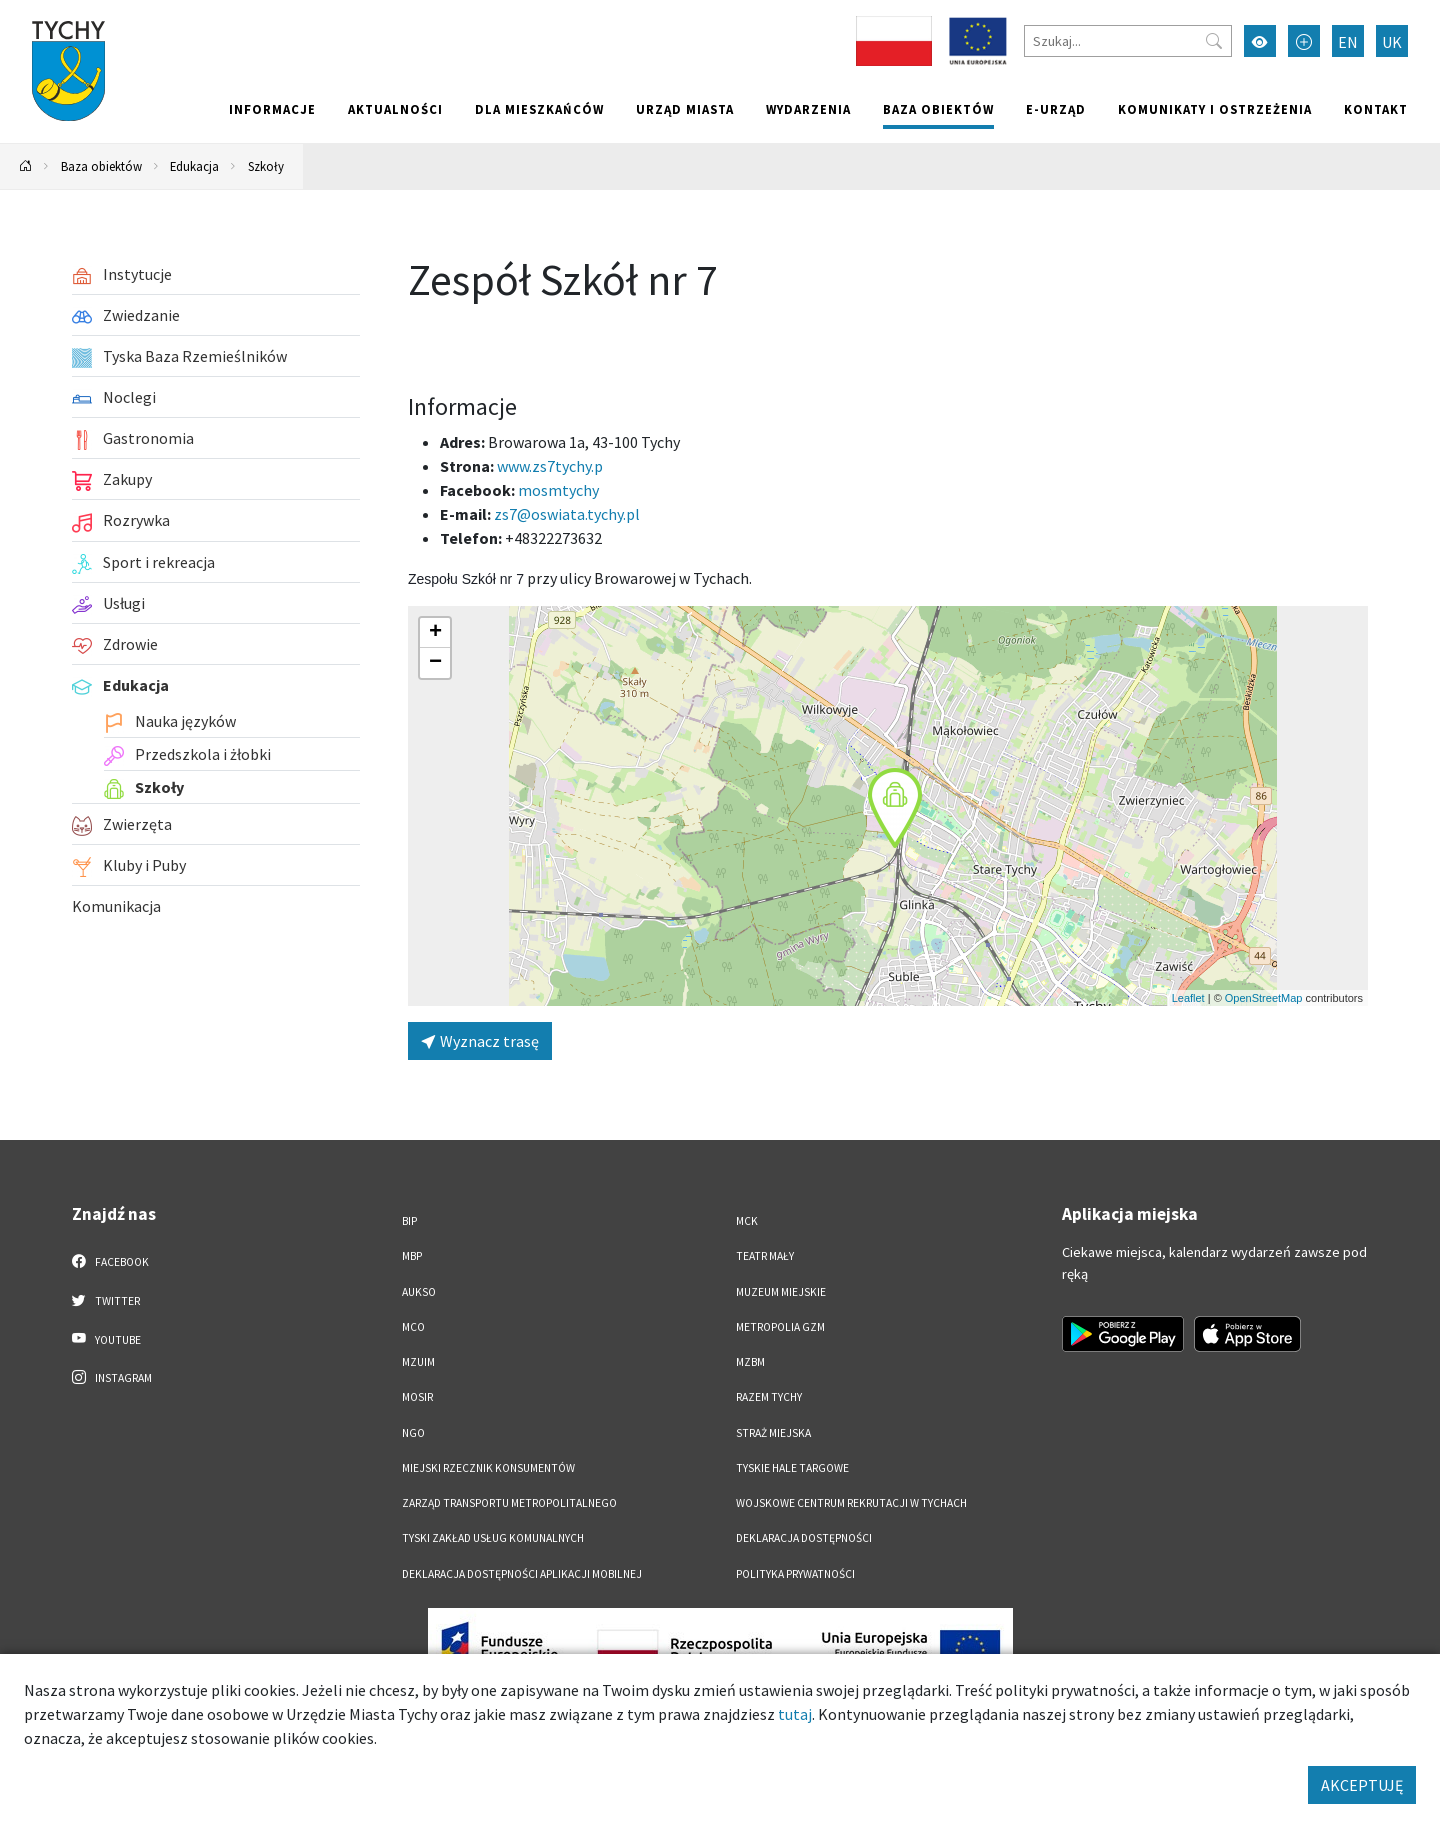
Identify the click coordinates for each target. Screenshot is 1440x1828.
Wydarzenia (808, 109)
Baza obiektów (938, 109)
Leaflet (1188, 998)
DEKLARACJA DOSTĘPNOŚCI (804, 1538)
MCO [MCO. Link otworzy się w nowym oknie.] (413, 1327)
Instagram (112, 1377)
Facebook (110, 1261)
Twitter (106, 1300)
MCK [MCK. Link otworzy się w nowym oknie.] (747, 1221)
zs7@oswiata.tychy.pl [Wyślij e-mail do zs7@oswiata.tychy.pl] (567, 514)
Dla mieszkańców (539, 109)
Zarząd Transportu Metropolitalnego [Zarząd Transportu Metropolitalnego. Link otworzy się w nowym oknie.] (509, 1503)
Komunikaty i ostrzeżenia (1215, 109)
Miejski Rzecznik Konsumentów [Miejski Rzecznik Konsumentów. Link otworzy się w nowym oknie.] (488, 1468)
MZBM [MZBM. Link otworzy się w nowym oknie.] (750, 1362)
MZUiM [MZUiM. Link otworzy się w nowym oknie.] (418, 1362)
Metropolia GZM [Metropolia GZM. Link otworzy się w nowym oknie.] (780, 1327)
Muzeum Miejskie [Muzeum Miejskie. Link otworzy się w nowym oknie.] (781, 1292)
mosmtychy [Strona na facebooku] (558, 490)
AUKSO (419, 1292)
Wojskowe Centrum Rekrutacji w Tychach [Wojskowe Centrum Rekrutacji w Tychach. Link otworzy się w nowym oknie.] (851, 1503)
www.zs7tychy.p (550, 466)
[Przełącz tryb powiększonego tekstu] (1304, 41)
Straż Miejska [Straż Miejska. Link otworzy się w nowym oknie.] (773, 1433)
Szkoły (266, 166)
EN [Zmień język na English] (1348, 42)
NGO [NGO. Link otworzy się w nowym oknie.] (413, 1433)
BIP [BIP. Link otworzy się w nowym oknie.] (409, 1221)
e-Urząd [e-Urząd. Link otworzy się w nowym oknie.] (1056, 109)
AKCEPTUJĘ (1362, 1785)
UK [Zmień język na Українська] (1392, 42)
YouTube (106, 1339)
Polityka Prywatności (795, 1574)
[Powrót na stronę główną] (26, 166)
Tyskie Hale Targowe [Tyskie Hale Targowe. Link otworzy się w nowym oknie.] (792, 1468)
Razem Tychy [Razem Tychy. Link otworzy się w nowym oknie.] (769, 1397)
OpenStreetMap (1264, 998)
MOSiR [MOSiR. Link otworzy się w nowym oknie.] (417, 1397)
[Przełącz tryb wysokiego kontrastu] (1260, 41)
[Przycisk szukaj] (1214, 41)
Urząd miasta (685, 109)
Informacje (272, 109)
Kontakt (1376, 109)
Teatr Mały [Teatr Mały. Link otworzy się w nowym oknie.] (765, 1256)
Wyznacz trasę (480, 1041)
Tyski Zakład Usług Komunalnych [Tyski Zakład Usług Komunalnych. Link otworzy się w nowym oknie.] (493, 1538)
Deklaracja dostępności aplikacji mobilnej (522, 1574)
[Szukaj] (1128, 41)
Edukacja (194, 166)
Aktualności (395, 109)
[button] (895, 808)
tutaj (795, 1714)
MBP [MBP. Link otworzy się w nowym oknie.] (412, 1256)
